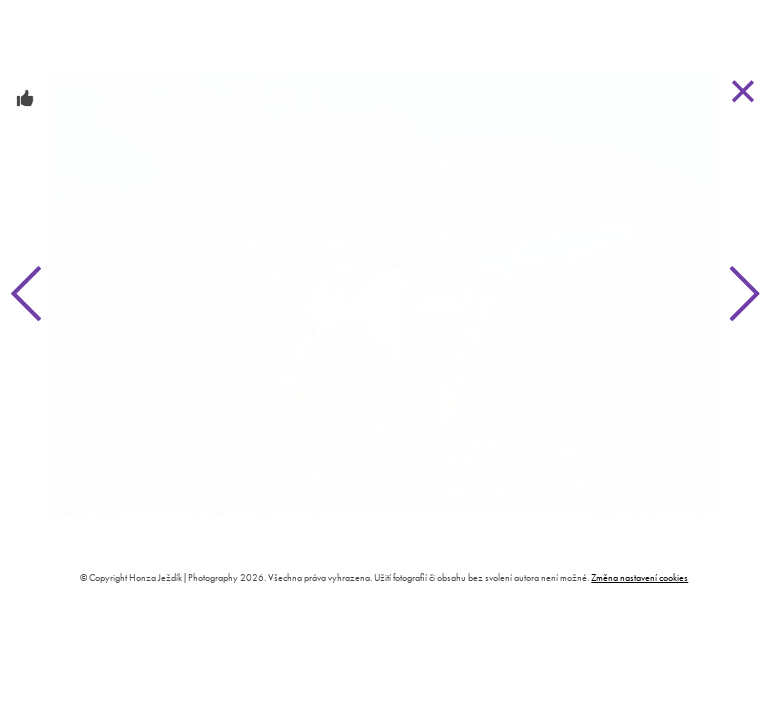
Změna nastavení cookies (639, 577)
